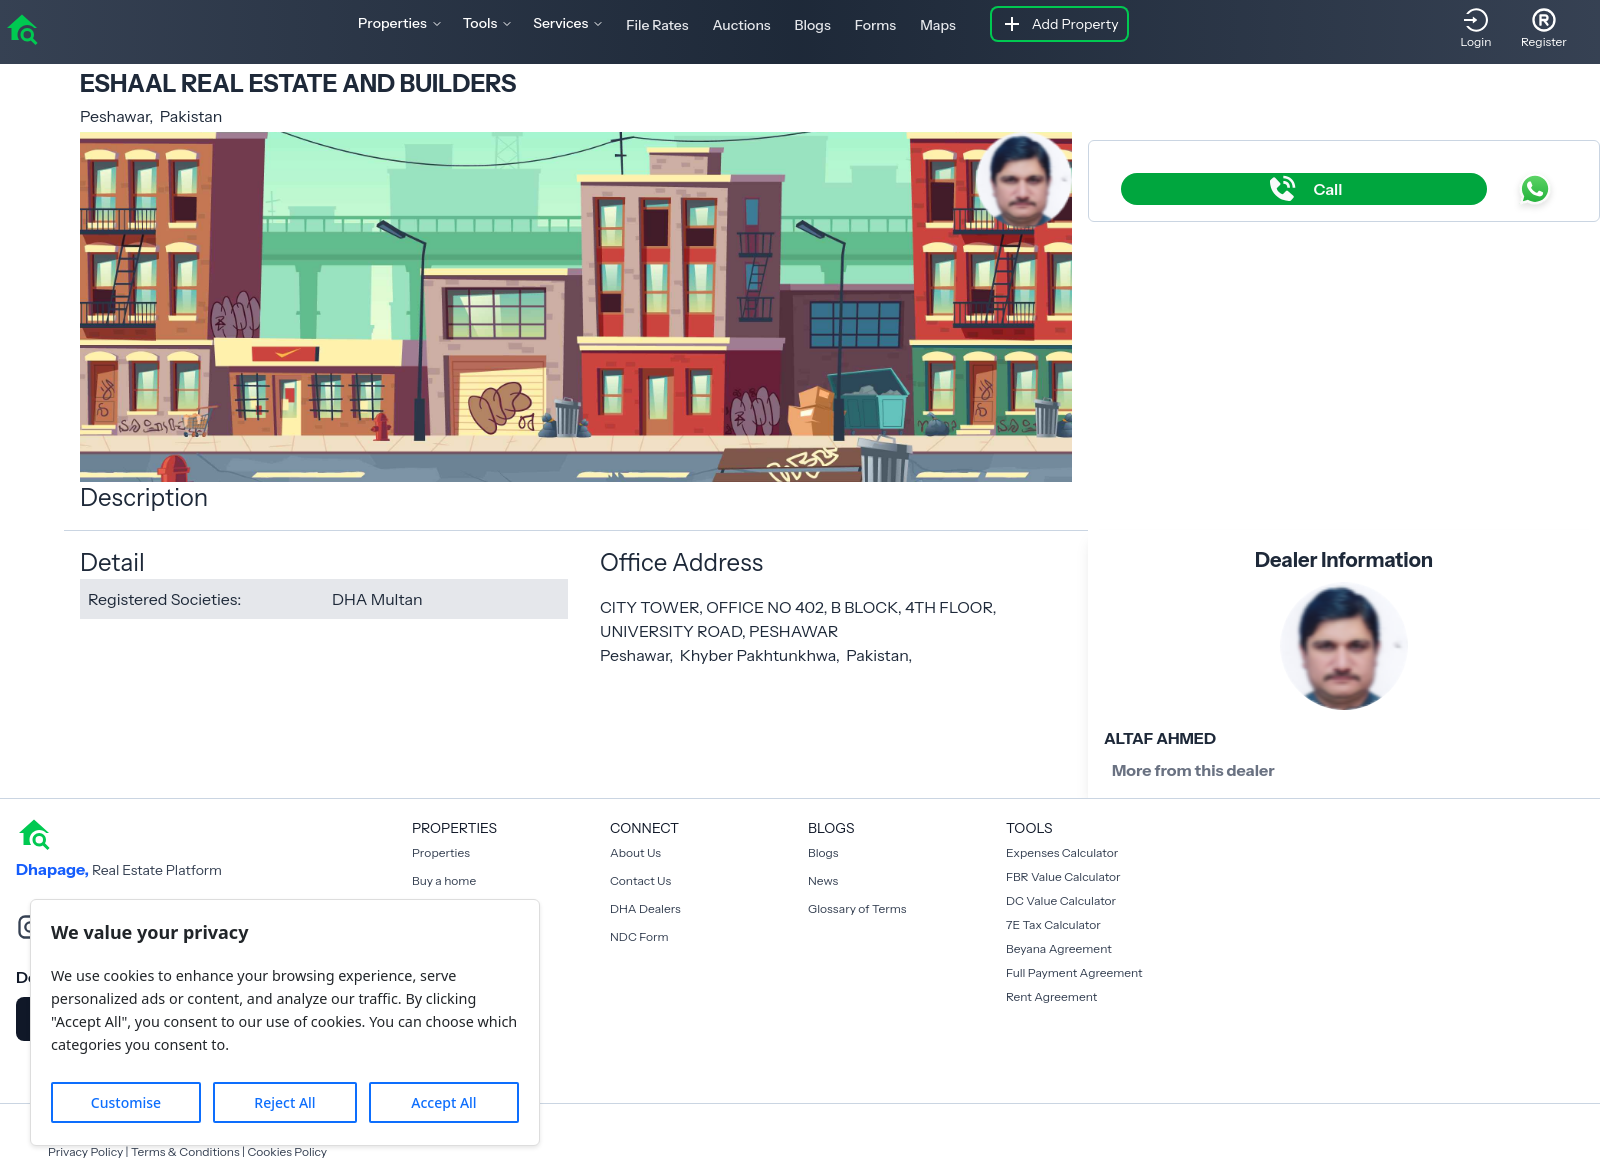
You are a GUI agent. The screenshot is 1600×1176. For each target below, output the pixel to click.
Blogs (813, 25)
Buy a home (444, 880)
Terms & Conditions (185, 1151)
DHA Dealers (645, 908)
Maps (938, 25)
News (823, 880)
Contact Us (640, 880)
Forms (875, 25)
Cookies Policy (287, 1151)
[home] (22, 28)
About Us (635, 852)
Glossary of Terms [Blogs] (857, 908)
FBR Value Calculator (1063, 876)
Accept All (443, 1102)
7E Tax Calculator (1053, 924)
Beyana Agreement (1059, 948)
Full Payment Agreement (1074, 972)
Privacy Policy (85, 1151)
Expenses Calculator (1062, 852)
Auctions (742, 25)
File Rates (657, 25)
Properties (441, 852)
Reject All (284, 1102)
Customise (126, 1102)
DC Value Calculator (1061, 900)
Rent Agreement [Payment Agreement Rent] (1051, 996)
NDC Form (639, 936)
